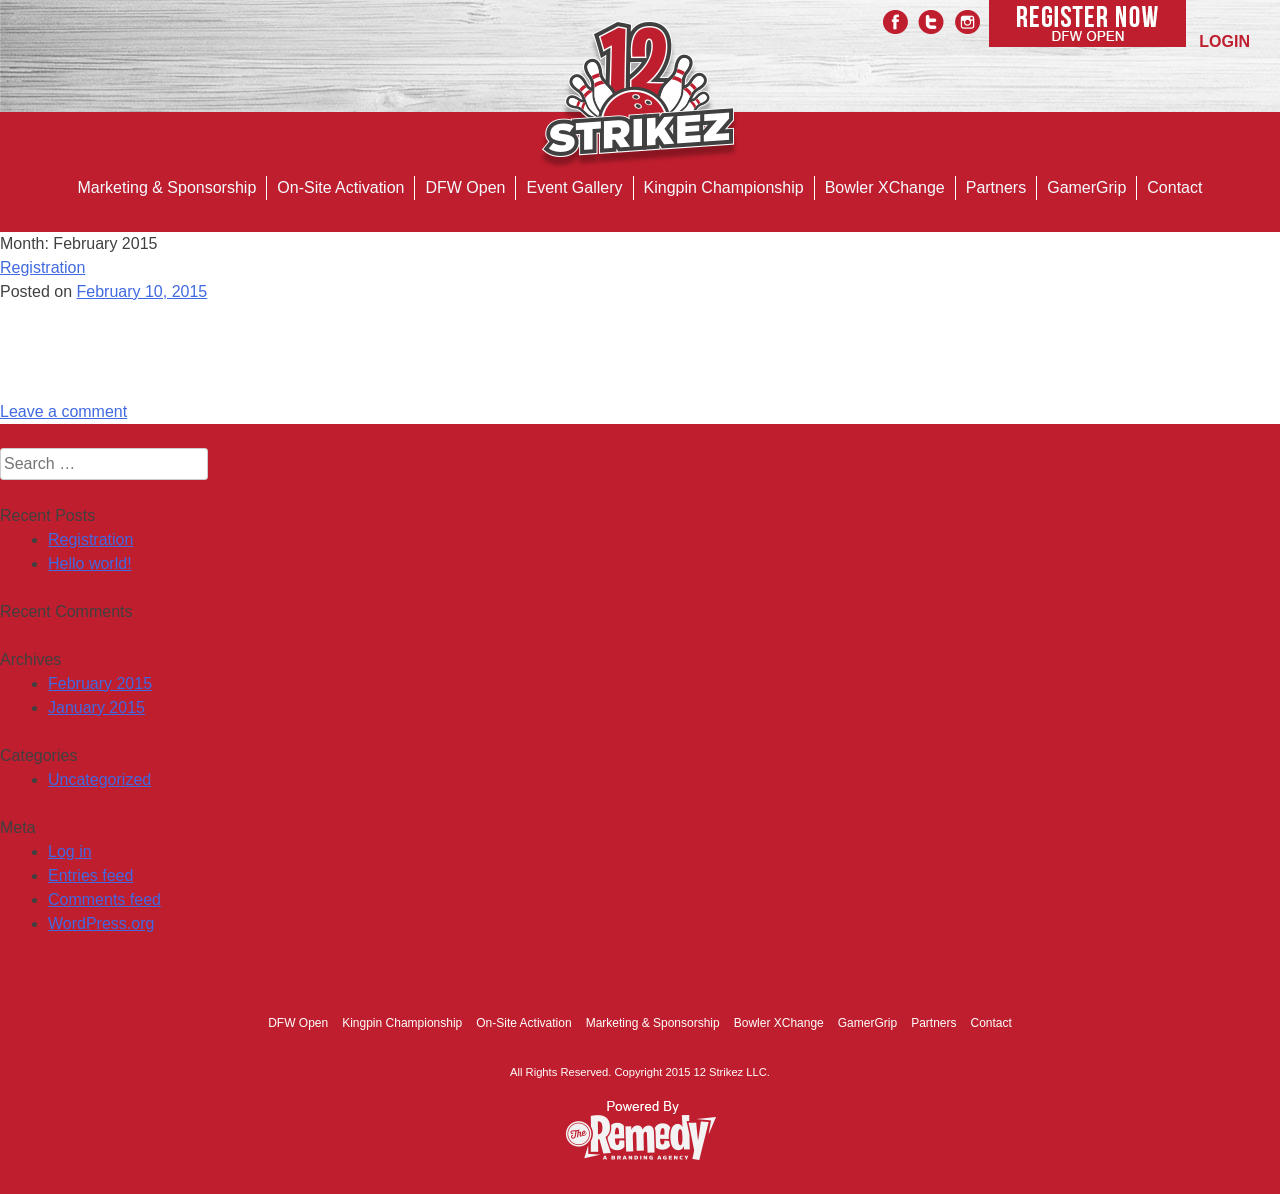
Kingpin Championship (724, 187)
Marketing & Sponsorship (167, 187)
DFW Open (465, 187)
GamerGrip (1086, 187)
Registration (42, 267)
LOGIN (1224, 41)
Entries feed (90, 875)
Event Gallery (574, 187)
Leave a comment (63, 411)
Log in (70, 851)
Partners (996, 187)
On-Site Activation (340, 187)
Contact (1174, 187)
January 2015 (96, 707)
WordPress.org (101, 923)
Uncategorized (99, 779)
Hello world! (90, 563)
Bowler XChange (885, 187)
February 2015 (100, 683)
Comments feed (104, 899)
